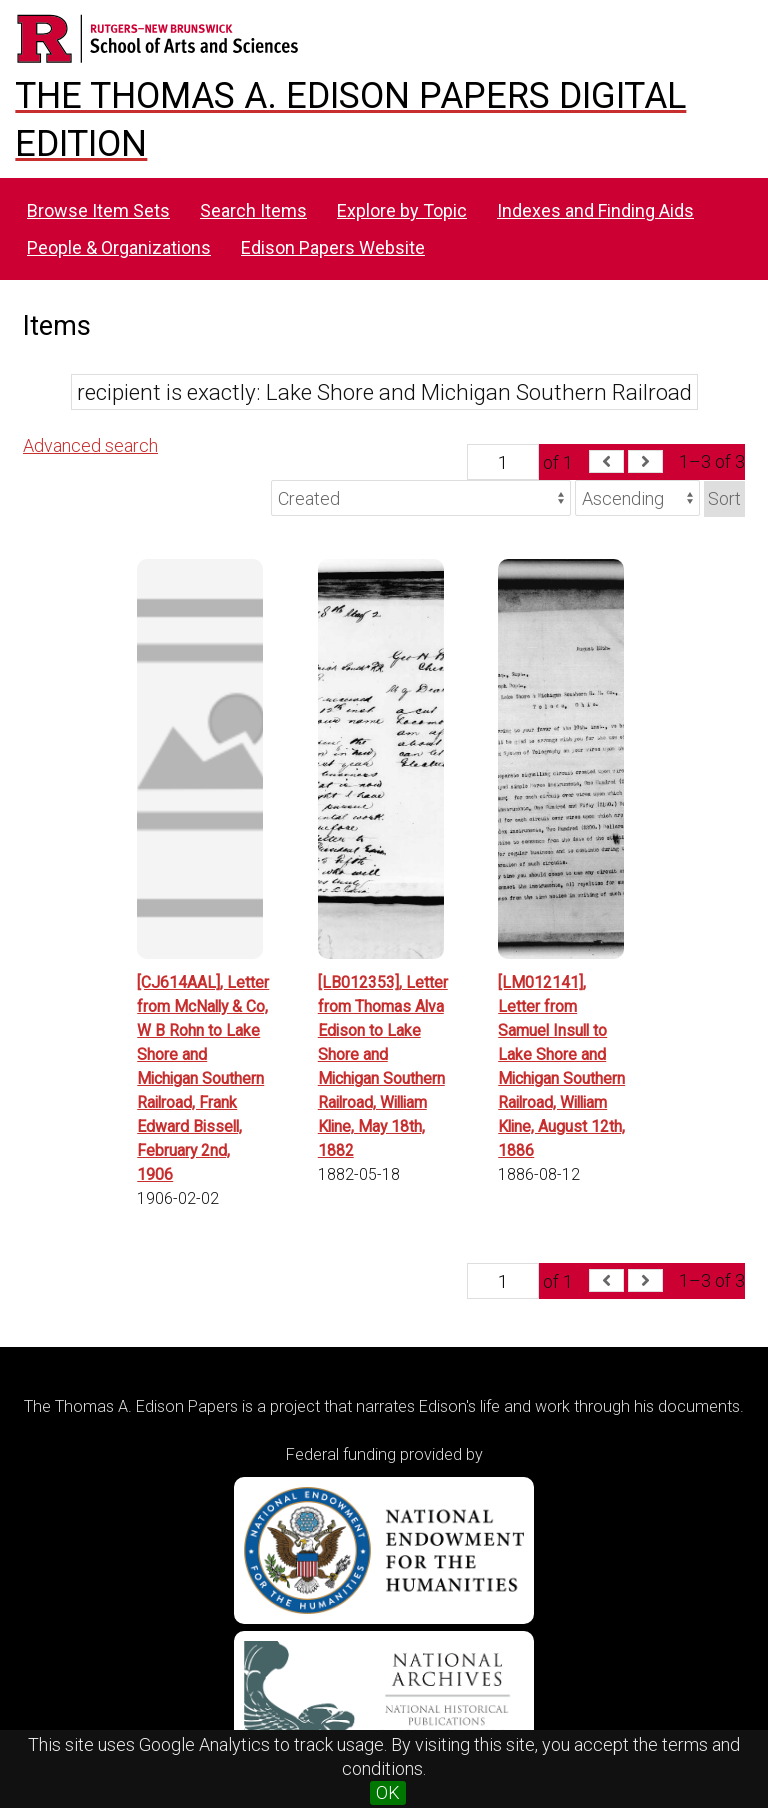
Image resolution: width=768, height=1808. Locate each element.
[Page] (503, 462)
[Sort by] (421, 498)
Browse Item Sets (98, 210)
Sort (724, 498)
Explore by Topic (402, 210)
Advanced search (90, 445)
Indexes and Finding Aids (595, 210)
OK (388, 1792)
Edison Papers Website (333, 247)
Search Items (253, 210)
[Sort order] (637, 498)
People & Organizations (119, 247)
